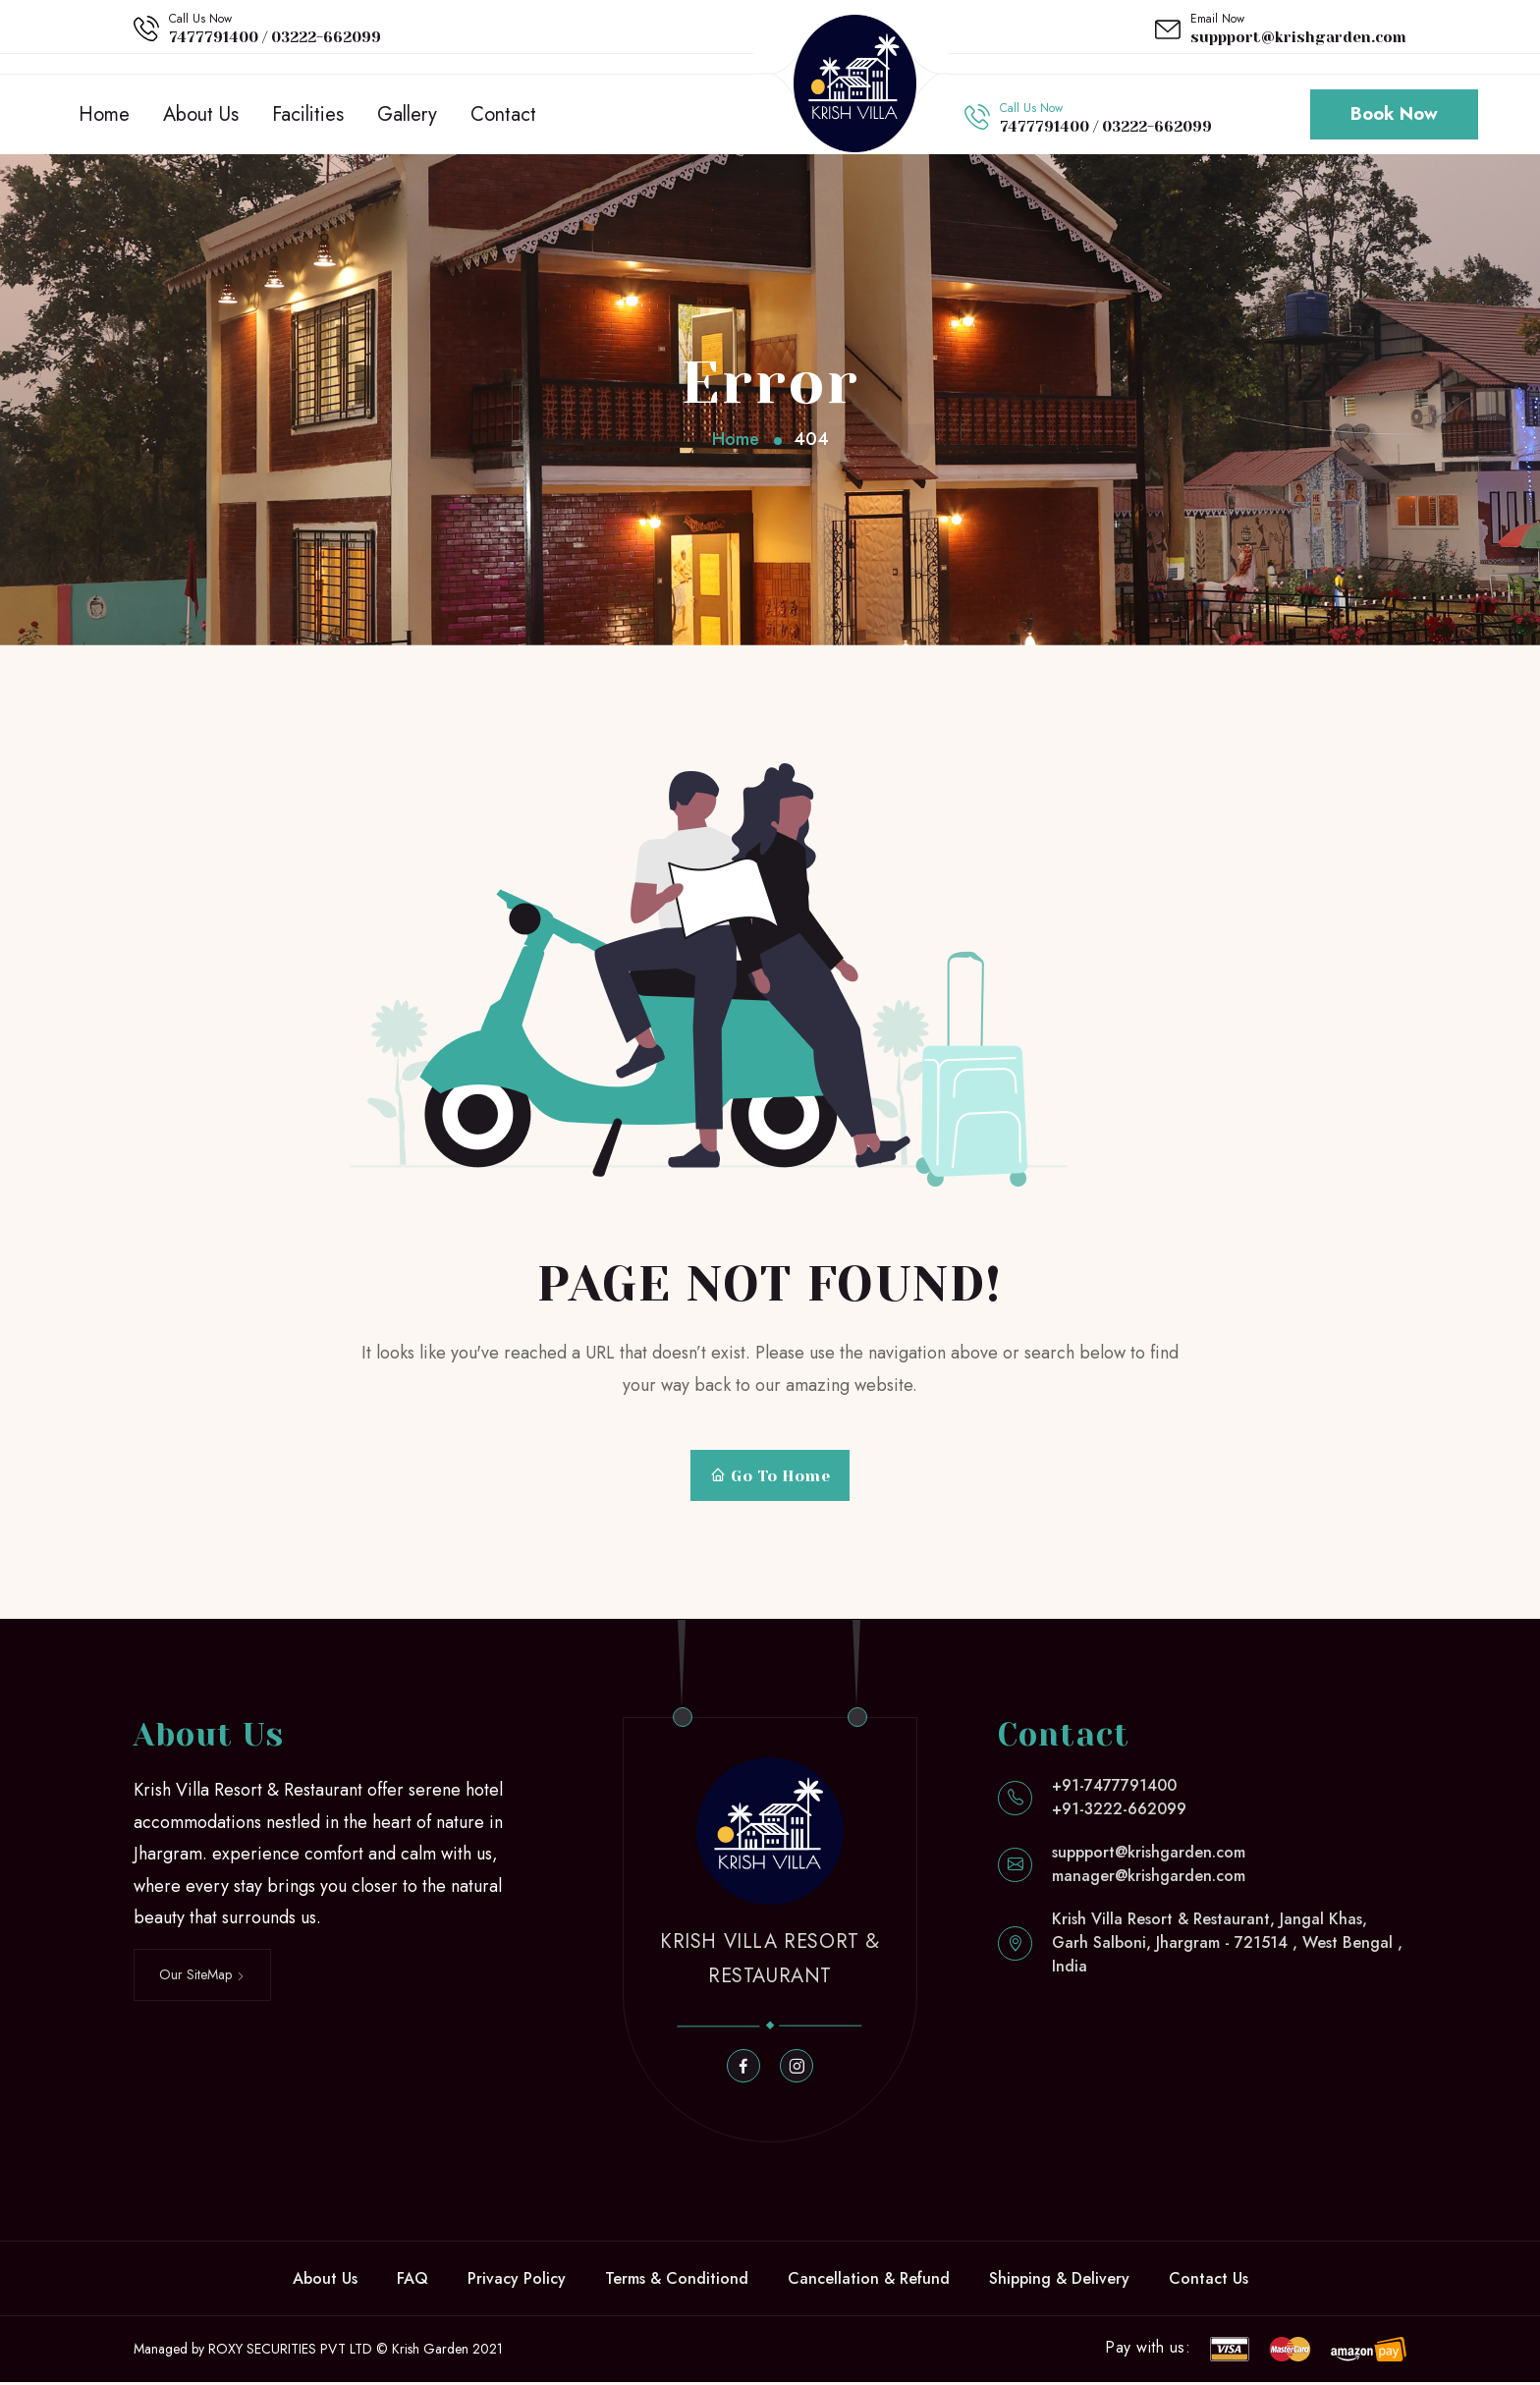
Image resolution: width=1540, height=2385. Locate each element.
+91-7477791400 (1114, 1788)
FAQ (412, 2281)
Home (104, 115)
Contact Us (1208, 2281)
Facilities (308, 115)
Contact (503, 115)
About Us (201, 115)
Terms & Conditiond (676, 2281)
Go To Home (770, 1479)
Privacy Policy (517, 2281)
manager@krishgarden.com (1148, 1878)
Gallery (407, 115)
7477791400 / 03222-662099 (275, 37)
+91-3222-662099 (1119, 1812)
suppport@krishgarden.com (1298, 37)
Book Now (1394, 116)
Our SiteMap (202, 1977)
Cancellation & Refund (869, 2281)
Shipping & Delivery (1059, 2281)
